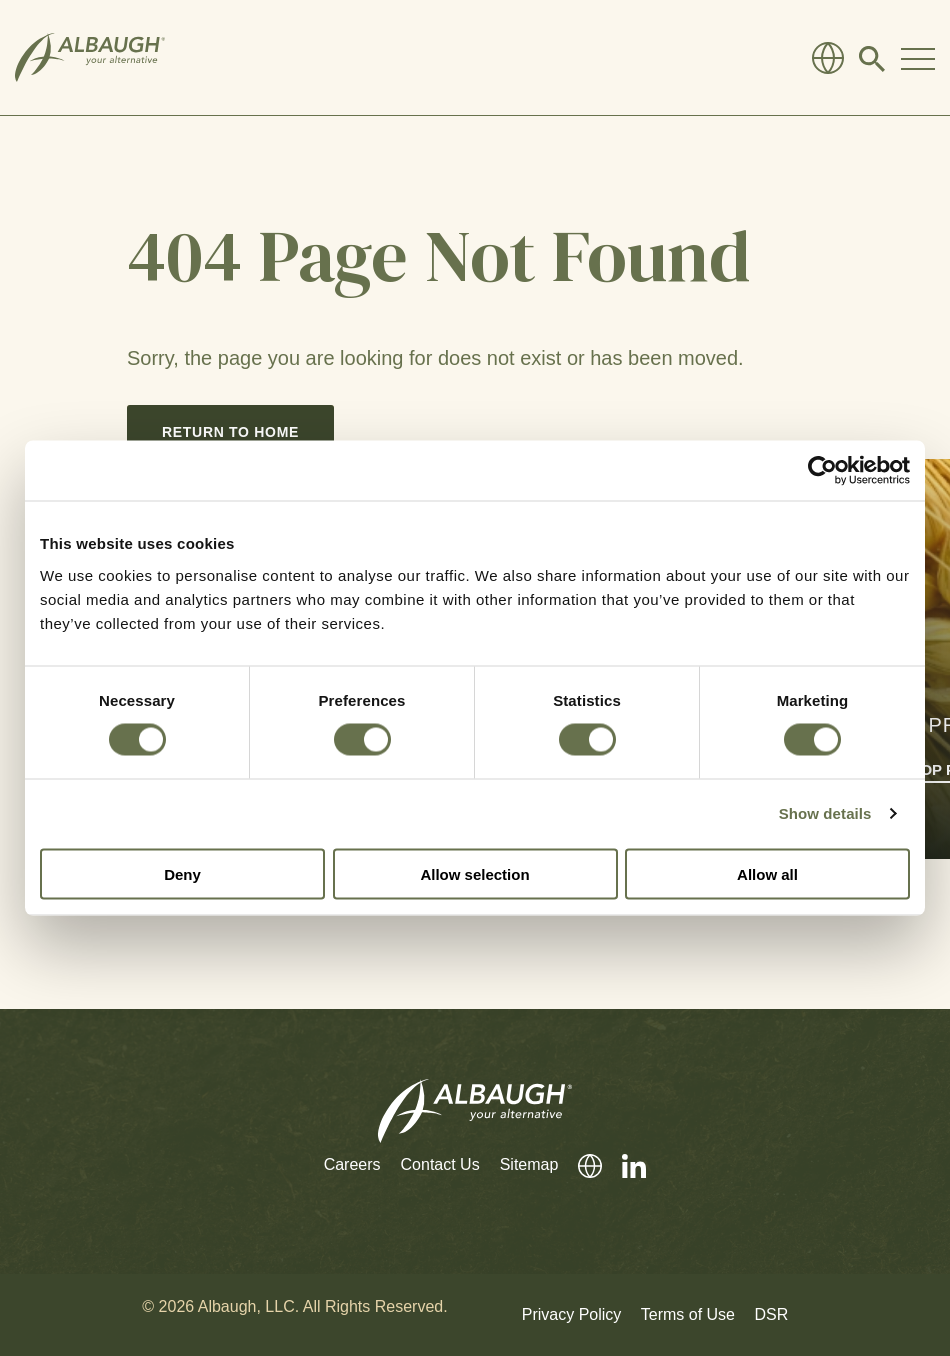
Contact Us (440, 1164)
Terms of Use (688, 1314)
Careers (352, 1164)
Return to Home (230, 432)
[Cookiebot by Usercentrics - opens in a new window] (822, 471)
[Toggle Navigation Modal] (918, 58)
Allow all (767, 873)
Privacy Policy (572, 1314)
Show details (825, 813)
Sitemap (529, 1164)
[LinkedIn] (624, 1165)
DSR (771, 1314)
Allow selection (474, 873)
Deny (182, 873)
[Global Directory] (828, 58)
